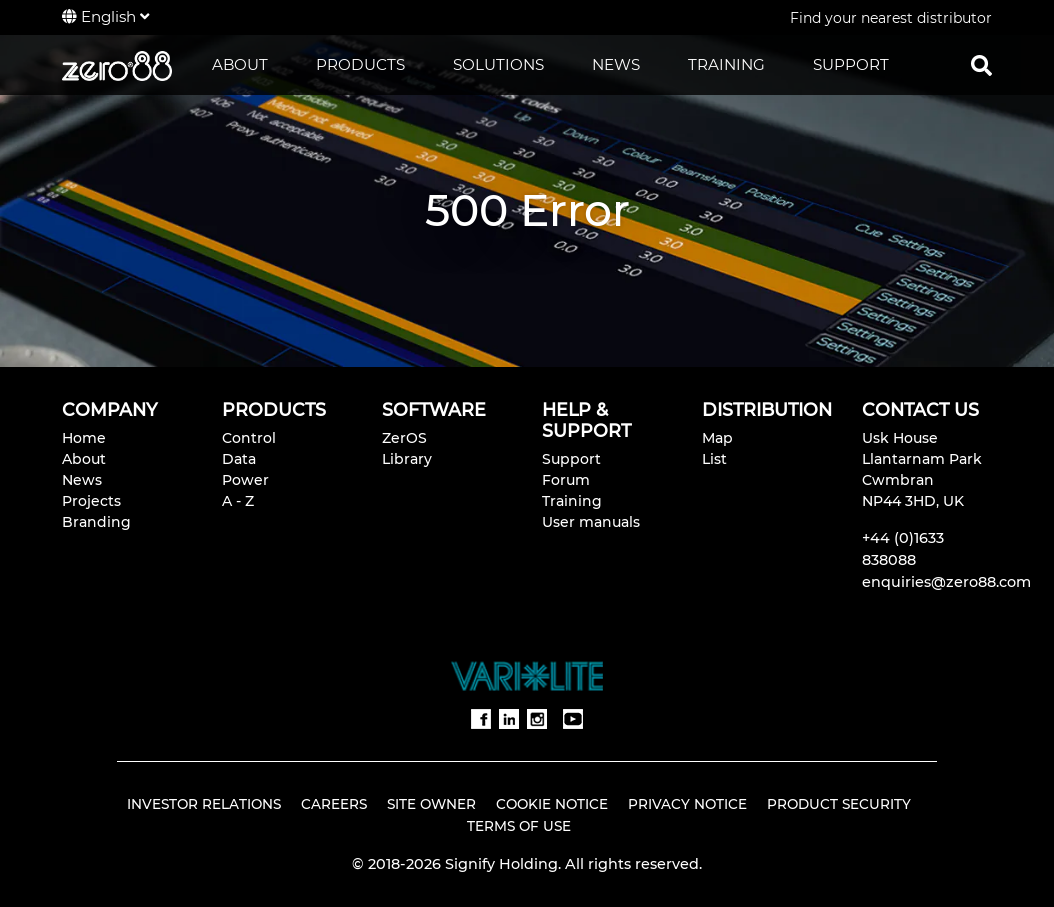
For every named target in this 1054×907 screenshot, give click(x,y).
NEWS (616, 64)
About (84, 459)
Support (571, 459)
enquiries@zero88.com (946, 582)
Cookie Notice (552, 804)
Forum (566, 480)
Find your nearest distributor (891, 18)
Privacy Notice (687, 804)
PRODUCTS (360, 64)
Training (572, 501)
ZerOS (404, 438)
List (714, 459)
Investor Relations (204, 804)
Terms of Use (519, 826)
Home (84, 438)
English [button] (105, 16)
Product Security (839, 804)
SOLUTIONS (498, 64)
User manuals (591, 522)
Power (245, 480)
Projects (91, 501)
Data (239, 459)
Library (407, 459)
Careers (334, 804)
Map (717, 438)
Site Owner (431, 804)
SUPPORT (851, 64)
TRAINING (726, 64)
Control (249, 438)
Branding (96, 522)
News (82, 480)
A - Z (238, 501)
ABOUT (240, 64)
